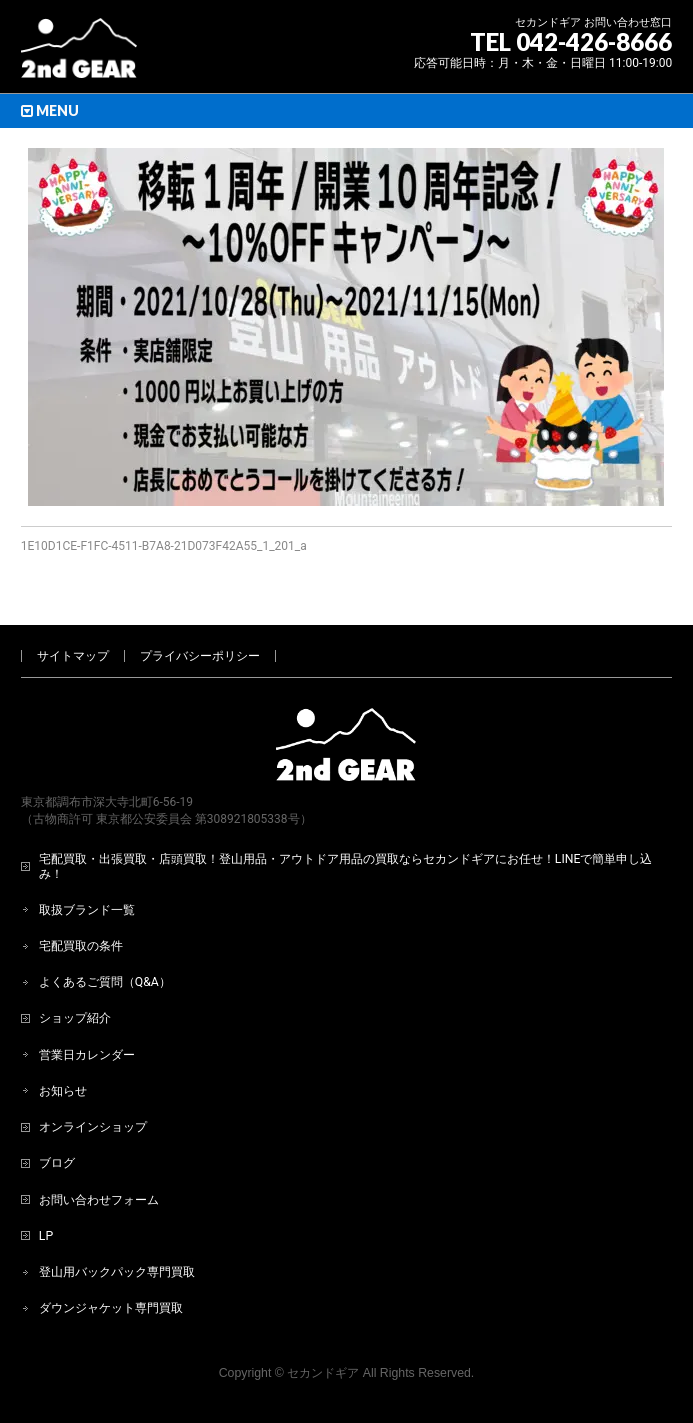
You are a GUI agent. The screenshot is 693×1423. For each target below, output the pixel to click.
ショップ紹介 (75, 1018)
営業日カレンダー (87, 1055)
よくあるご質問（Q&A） (105, 982)
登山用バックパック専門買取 (117, 1272)
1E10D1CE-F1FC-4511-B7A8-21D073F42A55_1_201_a (164, 546)
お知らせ (63, 1091)
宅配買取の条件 (81, 946)
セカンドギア (323, 1373)
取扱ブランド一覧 (87, 910)
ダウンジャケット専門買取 (111, 1308)
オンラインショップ (93, 1127)
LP (46, 1236)
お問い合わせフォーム (99, 1200)
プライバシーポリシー (200, 656)
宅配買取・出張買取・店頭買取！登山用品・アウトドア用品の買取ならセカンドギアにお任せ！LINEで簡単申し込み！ (346, 866)
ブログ (57, 1163)
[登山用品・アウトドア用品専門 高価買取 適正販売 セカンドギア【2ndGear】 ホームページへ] (79, 55)
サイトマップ (73, 656)
